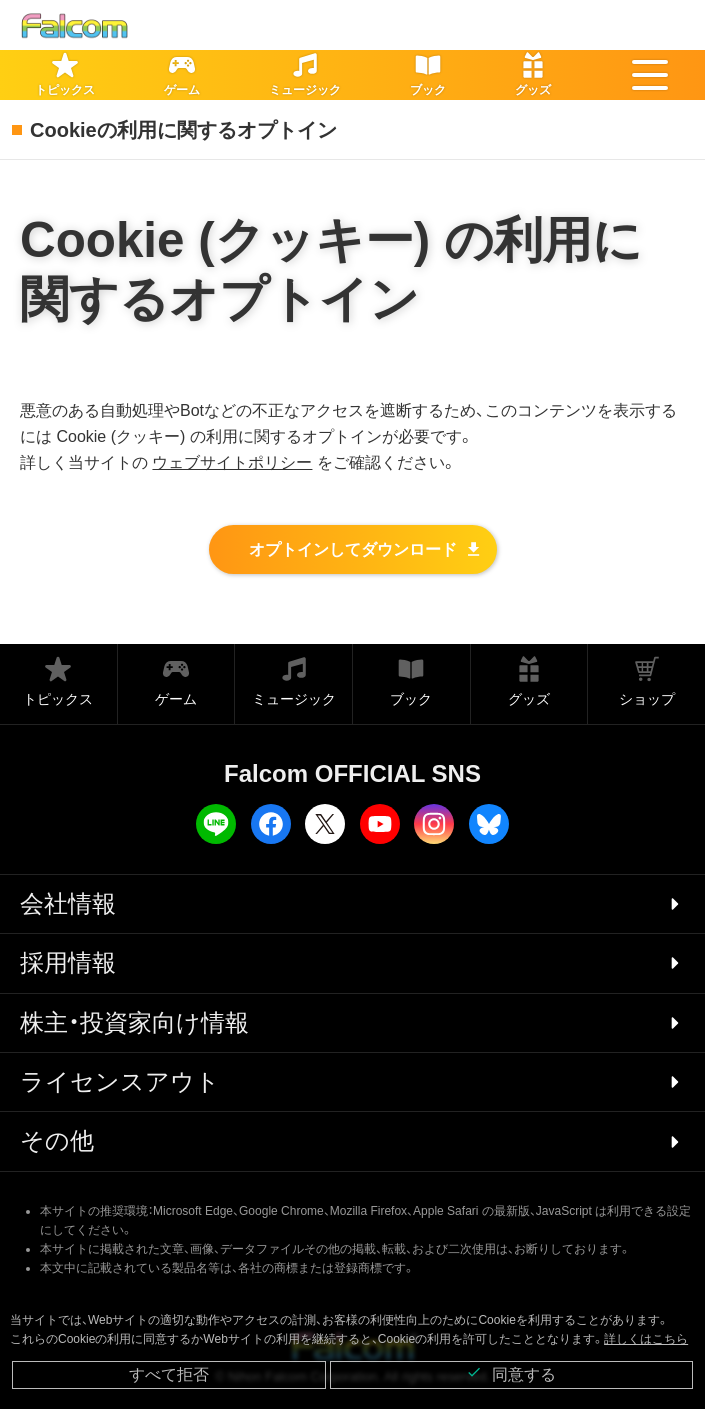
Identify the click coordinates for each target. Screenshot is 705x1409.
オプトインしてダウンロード (353, 549)
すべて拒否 (169, 1374)
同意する (511, 1373)
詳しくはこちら (646, 1339)
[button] (650, 75)
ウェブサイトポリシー (232, 462)
